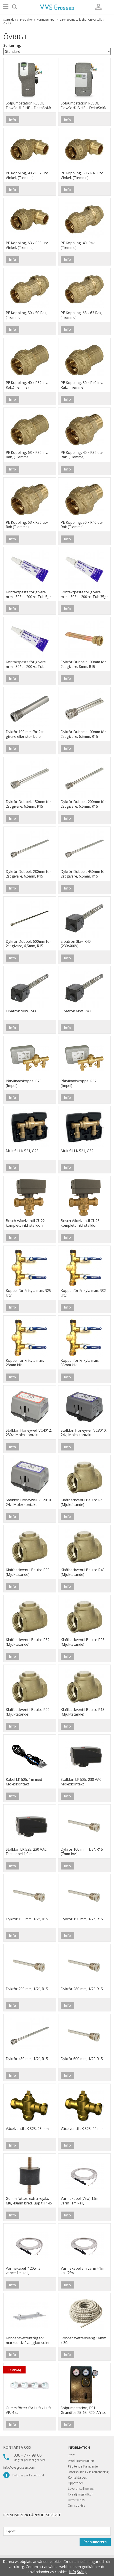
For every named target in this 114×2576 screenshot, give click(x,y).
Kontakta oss (17, 2447)
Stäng (82, 2571)
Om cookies (76, 2505)
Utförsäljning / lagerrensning (88, 2472)
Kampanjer (91, 2466)
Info (12, 119)
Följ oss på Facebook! (23, 2475)
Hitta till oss (76, 2500)
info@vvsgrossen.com (19, 2467)
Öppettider (75, 2483)
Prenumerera (95, 2541)
